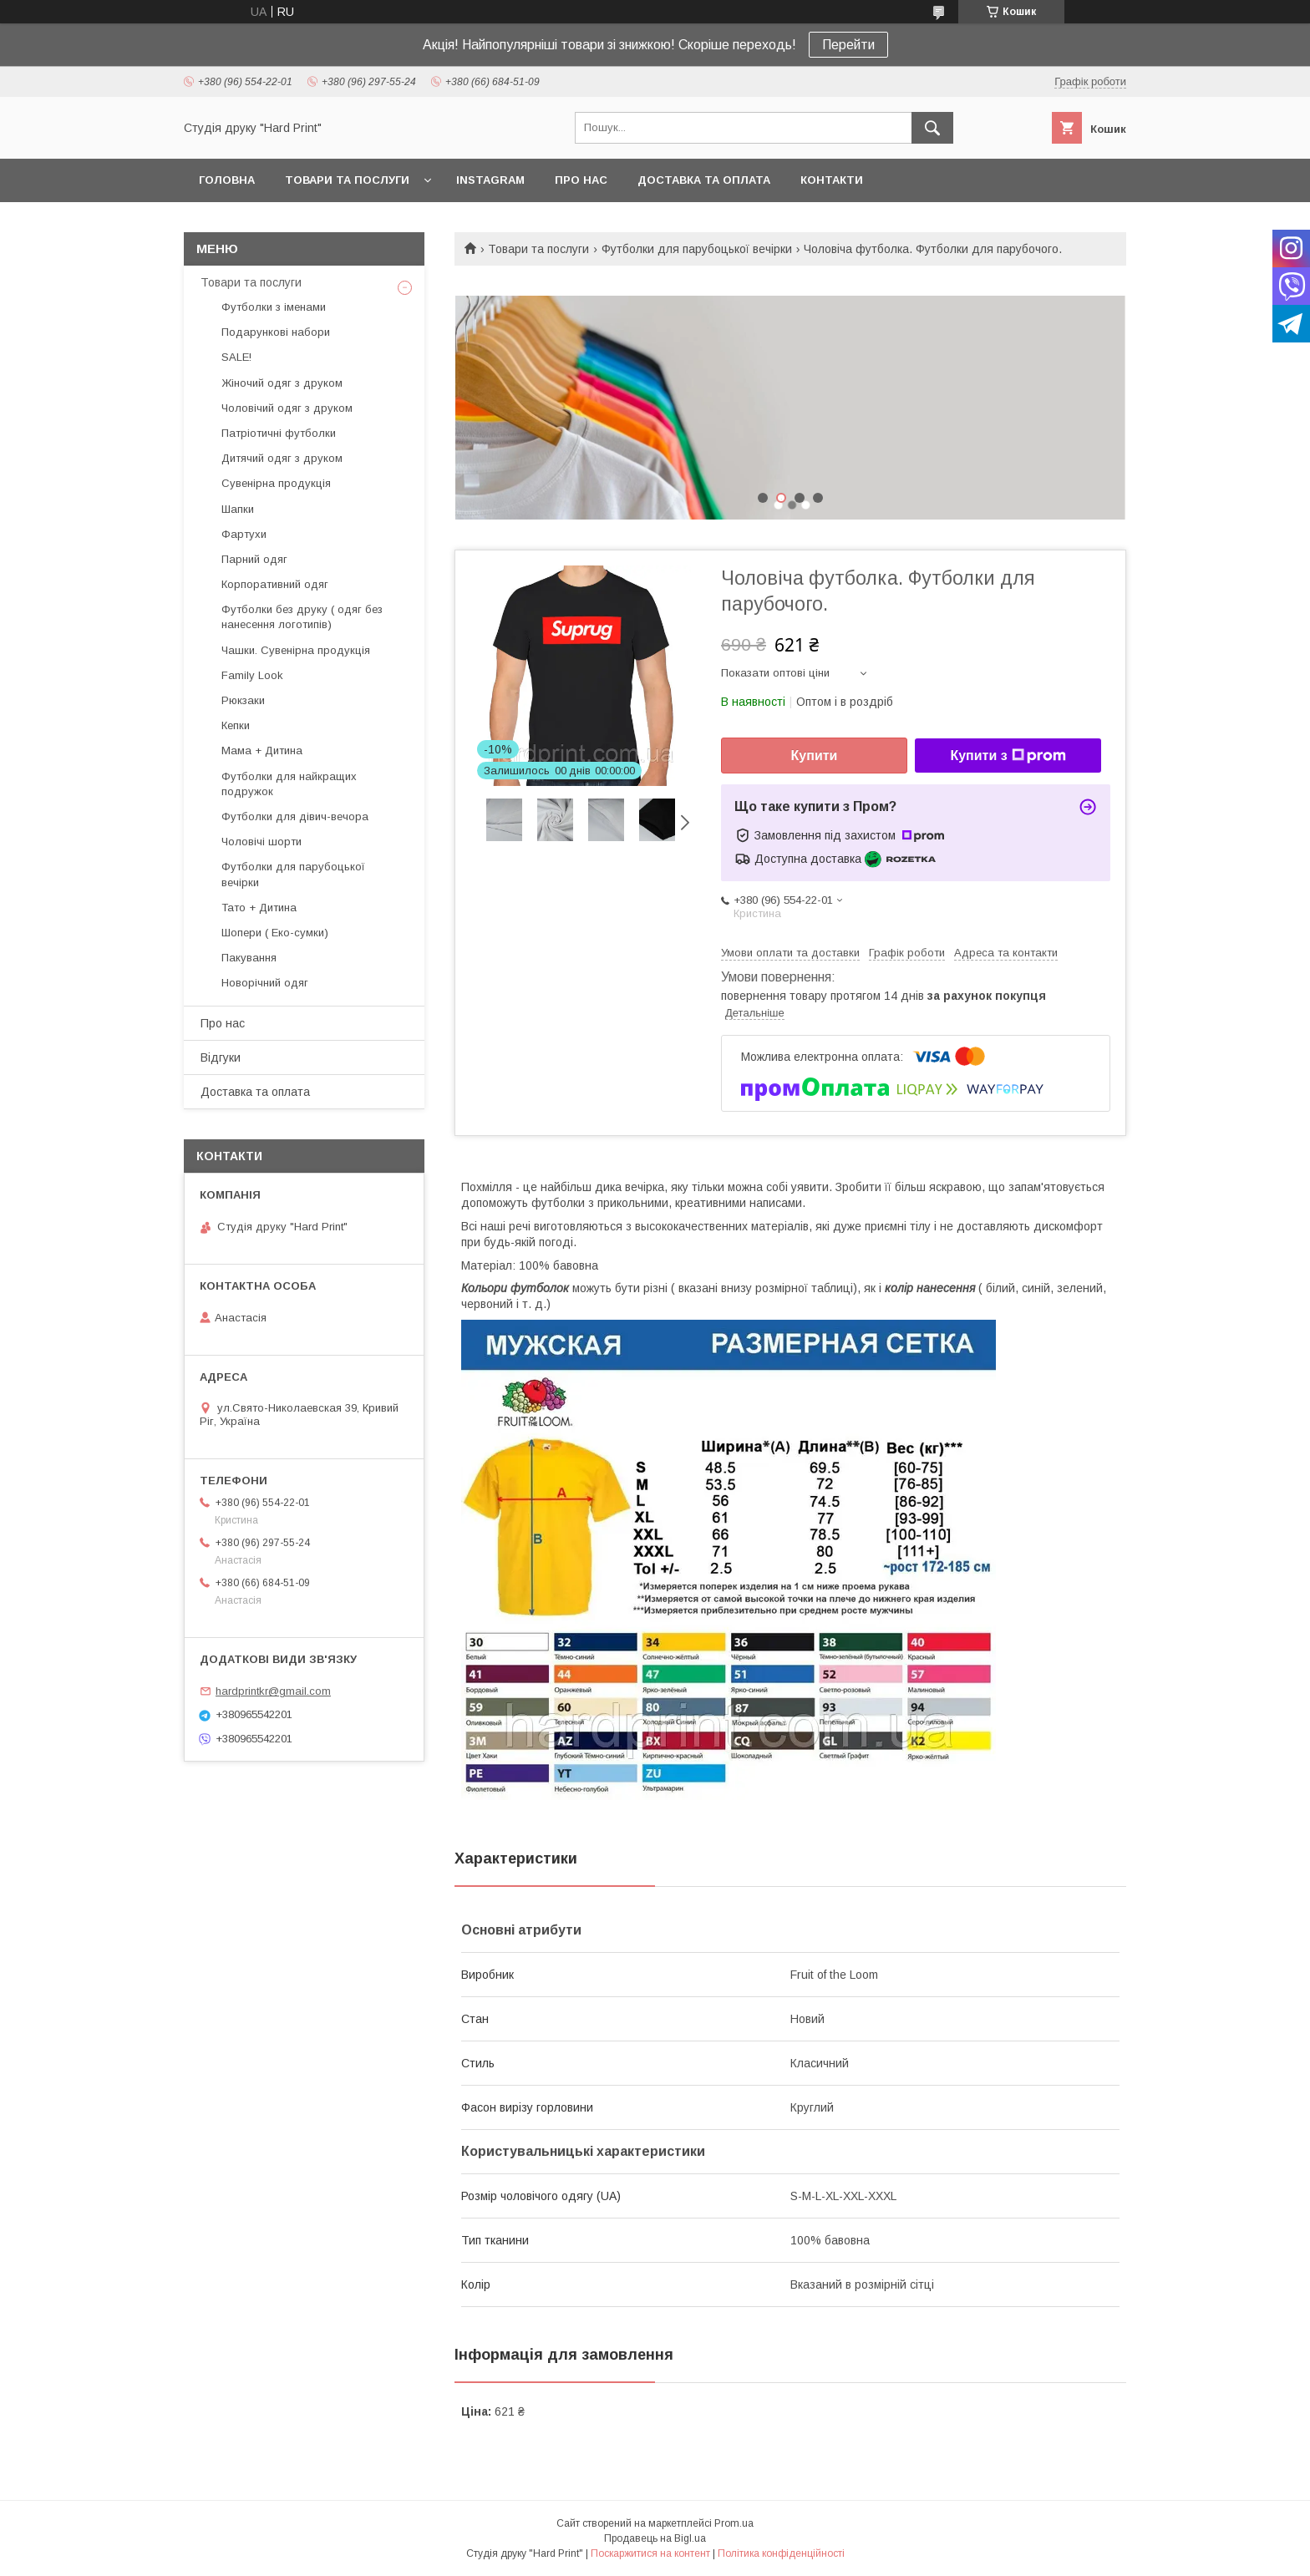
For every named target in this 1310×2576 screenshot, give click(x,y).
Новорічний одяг (264, 982)
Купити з (1007, 755)
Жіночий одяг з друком (282, 383)
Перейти (848, 45)
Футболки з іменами (273, 307)
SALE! (236, 357)
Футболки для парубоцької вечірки (697, 249)
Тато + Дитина (259, 907)
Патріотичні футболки (278, 433)
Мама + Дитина (261, 750)
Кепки (235, 725)
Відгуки (221, 1057)
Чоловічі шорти (261, 841)
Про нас (581, 180)
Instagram (490, 180)
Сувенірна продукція (276, 483)
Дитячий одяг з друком (282, 458)
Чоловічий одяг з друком (287, 408)
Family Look (252, 675)
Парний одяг (254, 559)
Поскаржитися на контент (650, 2553)
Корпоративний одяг (274, 584)
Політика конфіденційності (781, 2553)
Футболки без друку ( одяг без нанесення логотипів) (302, 617)
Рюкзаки (243, 700)
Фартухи (244, 534)
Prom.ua (734, 2523)
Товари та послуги (347, 180)
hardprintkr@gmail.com (273, 1691)
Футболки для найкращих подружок (289, 784)
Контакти (831, 180)
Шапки (237, 509)
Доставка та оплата (703, 180)
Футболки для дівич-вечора (294, 816)
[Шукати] (932, 128)
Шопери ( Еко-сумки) (274, 932)
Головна (227, 180)
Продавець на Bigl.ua (655, 2538)
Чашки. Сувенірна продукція (295, 650)
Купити (814, 755)
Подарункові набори (275, 332)
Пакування (249, 957)
